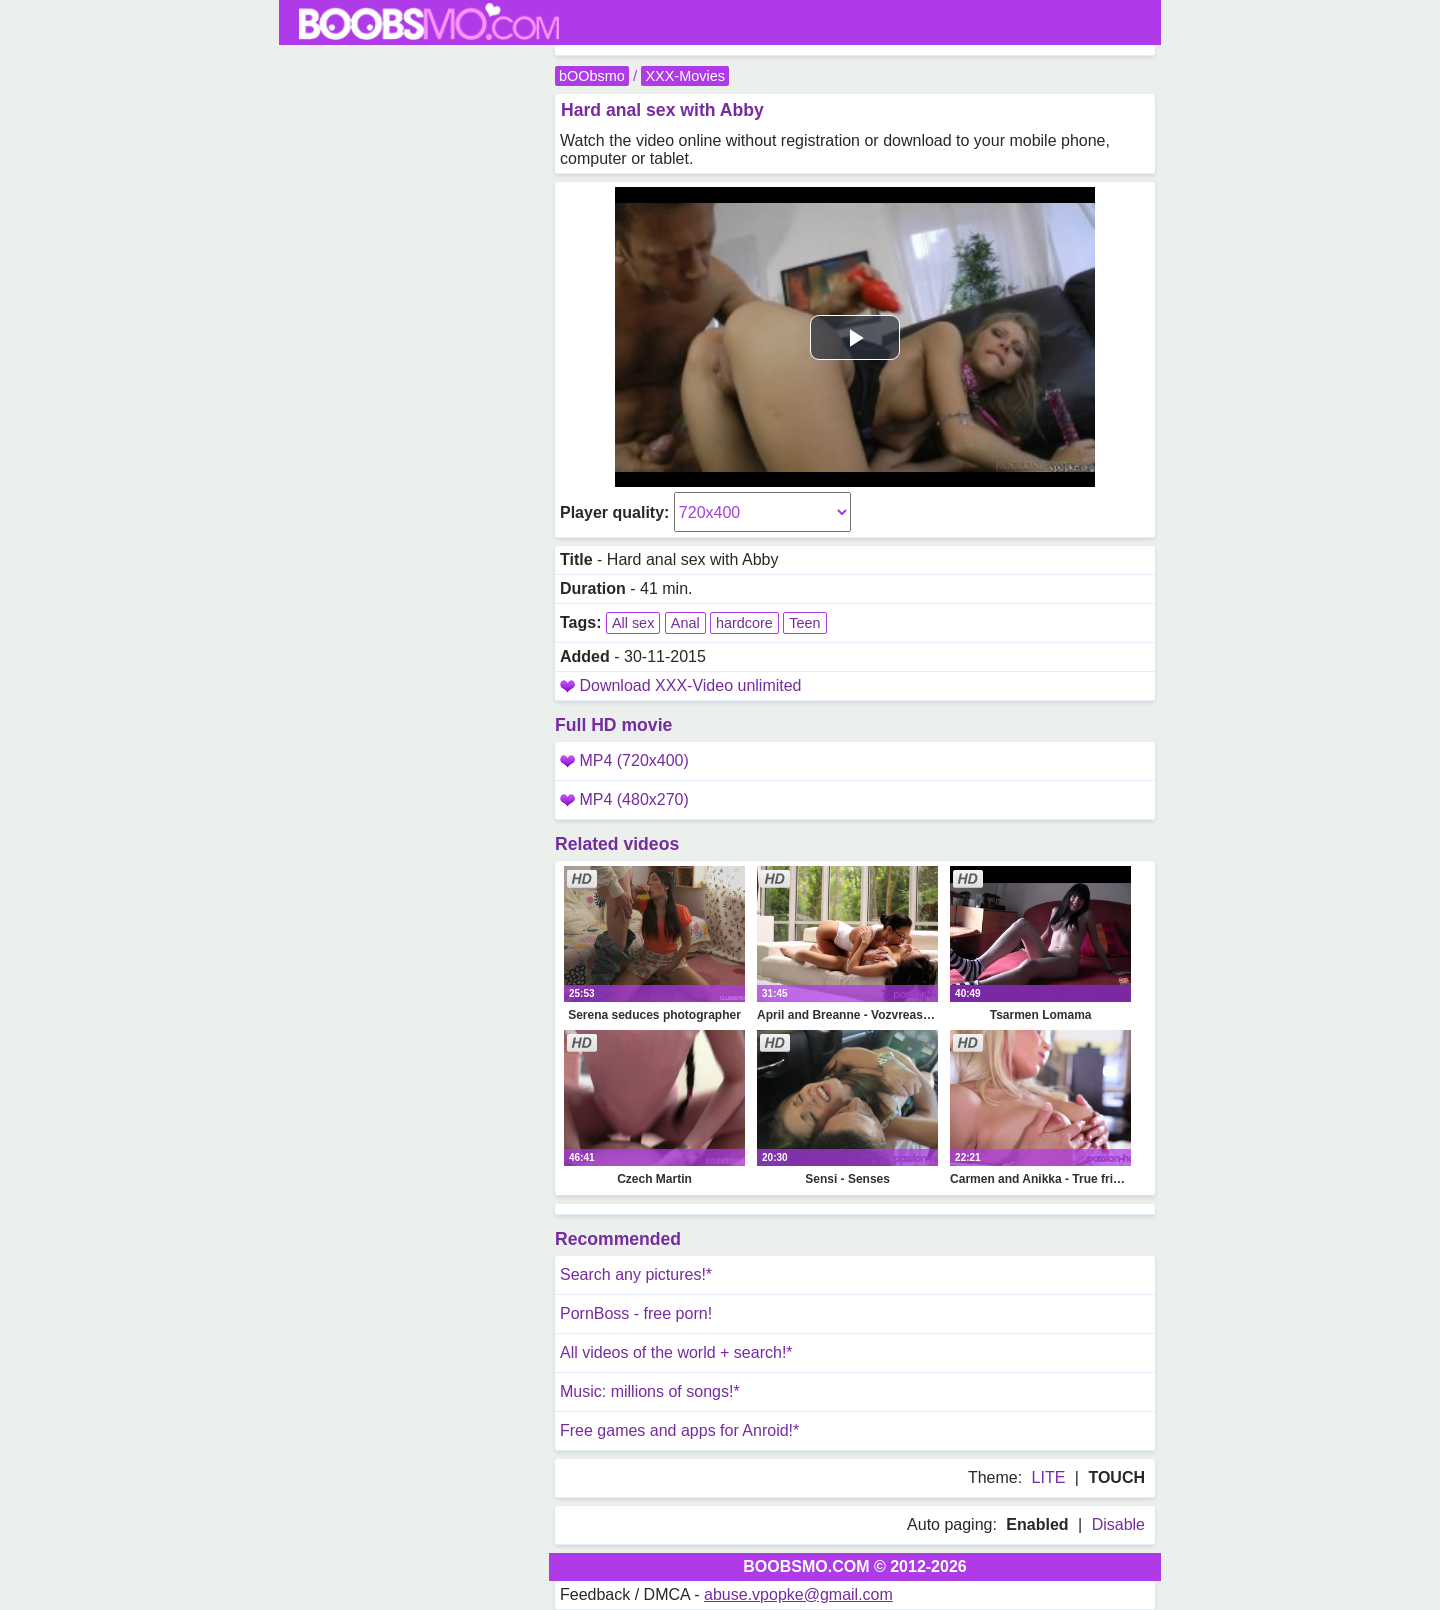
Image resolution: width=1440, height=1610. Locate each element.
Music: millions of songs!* (650, 1391)
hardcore (744, 623)
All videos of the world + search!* (676, 1352)
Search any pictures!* (636, 1274)
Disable (1118, 1524)
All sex (633, 623)
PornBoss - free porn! (636, 1313)
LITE (1049, 1477)
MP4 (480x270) (624, 799)
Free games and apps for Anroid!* (679, 1430)
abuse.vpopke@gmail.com (798, 1594)
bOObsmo (592, 76)
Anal (685, 623)
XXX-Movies (684, 76)
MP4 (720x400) (624, 760)
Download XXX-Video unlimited (690, 685)
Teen (804, 623)
